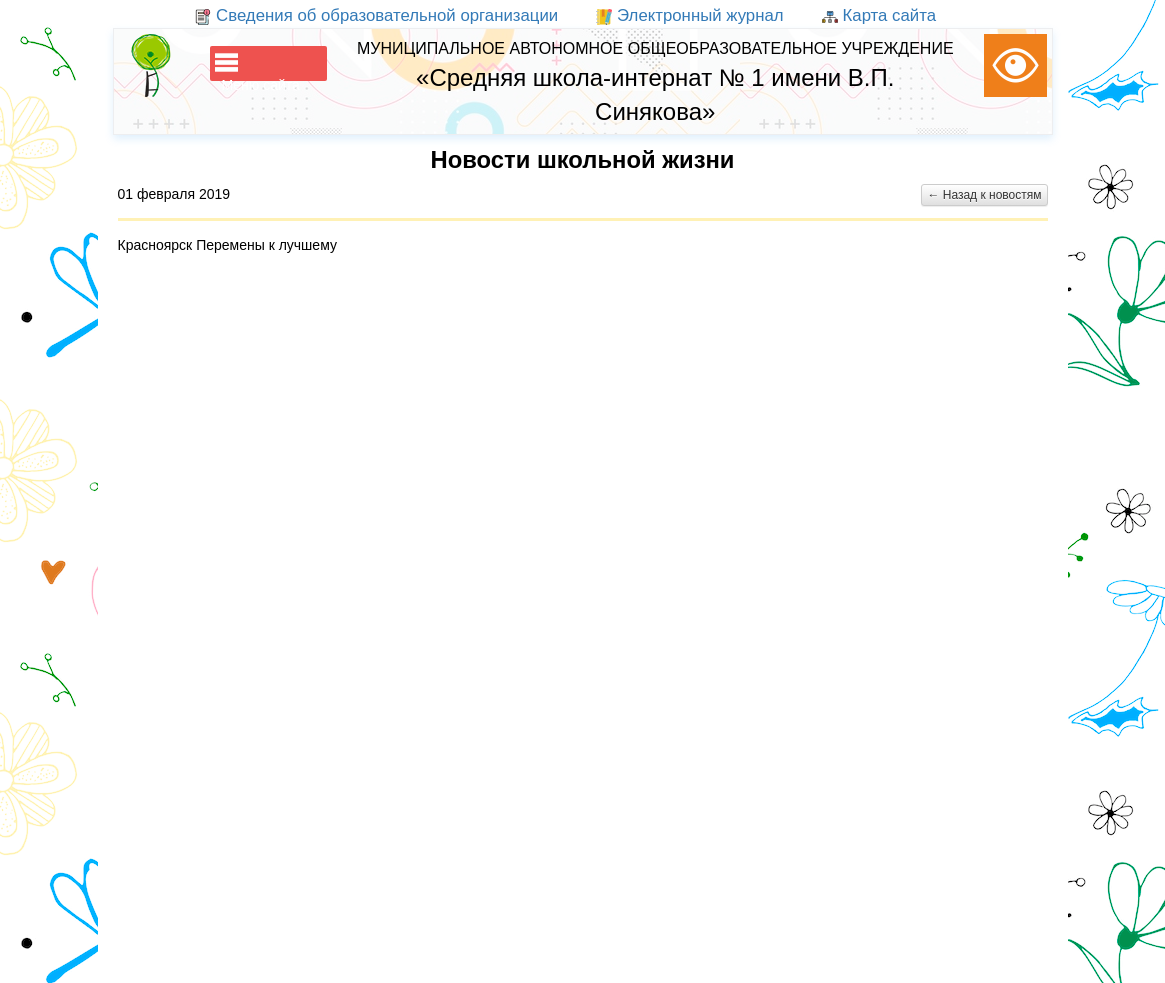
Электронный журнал (689, 15)
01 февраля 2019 (174, 194)
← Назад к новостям (984, 195)
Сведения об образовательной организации (376, 15)
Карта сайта (879, 15)
